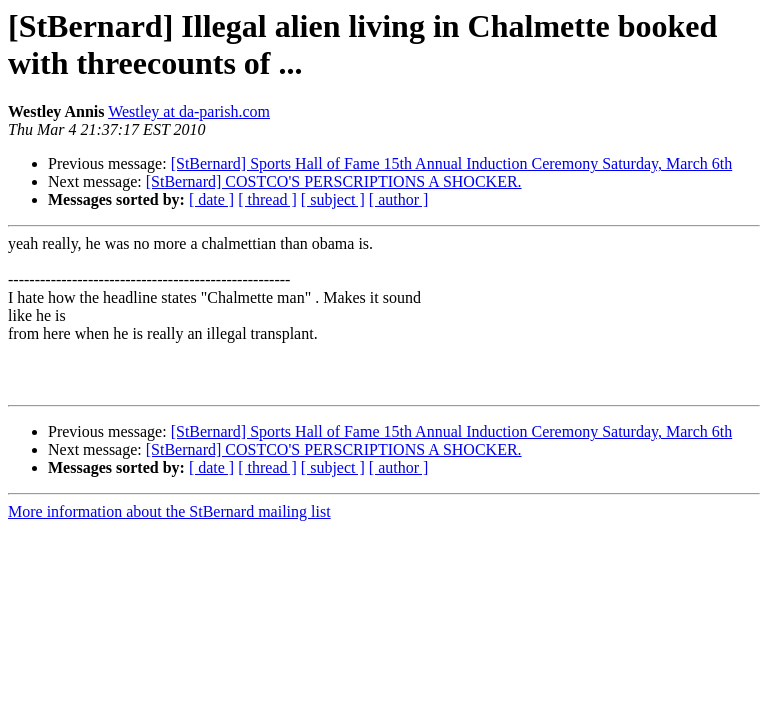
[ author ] (399, 199)
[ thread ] (267, 199)
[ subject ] (333, 199)
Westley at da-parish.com (189, 111)
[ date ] (211, 199)
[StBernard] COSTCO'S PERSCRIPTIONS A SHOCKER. (334, 181)
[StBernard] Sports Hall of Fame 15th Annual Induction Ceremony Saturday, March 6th (452, 163)
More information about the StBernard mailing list (169, 511)
